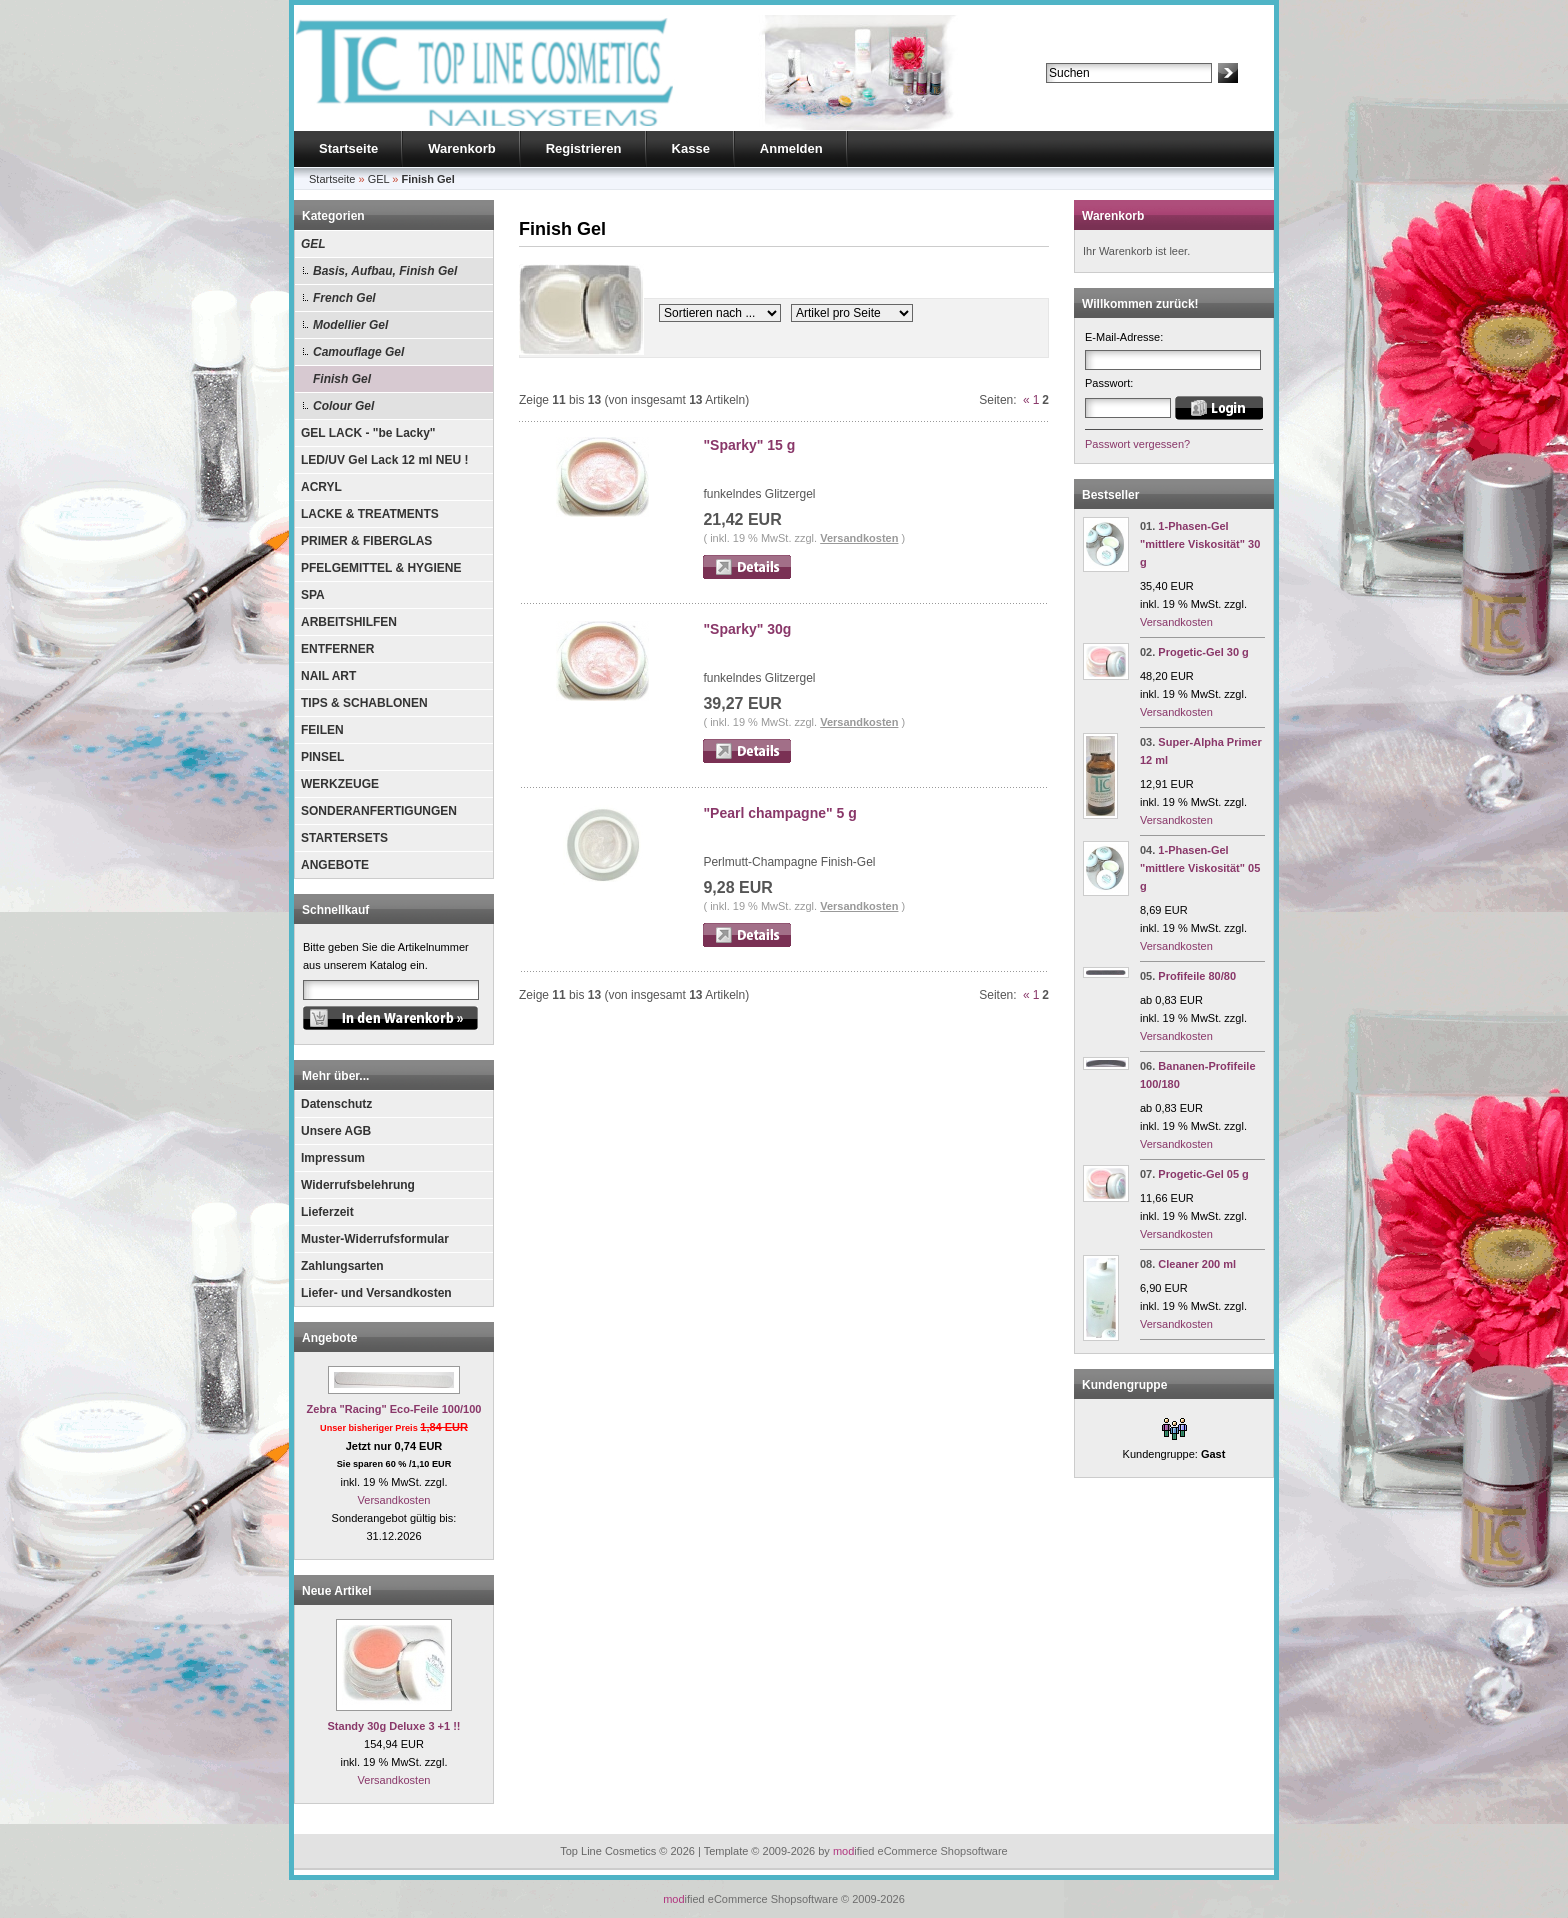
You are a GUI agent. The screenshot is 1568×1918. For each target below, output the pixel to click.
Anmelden (791, 148)
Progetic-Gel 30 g (1203, 652)
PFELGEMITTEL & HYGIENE (381, 568)
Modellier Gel (350, 325)
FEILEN (322, 730)
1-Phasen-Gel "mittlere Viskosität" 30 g (1200, 544)
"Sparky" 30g (747, 629)
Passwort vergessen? (1137, 444)
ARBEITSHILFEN (349, 622)
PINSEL (322, 757)
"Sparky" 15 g (749, 445)
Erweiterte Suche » (1092, 92)
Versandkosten (394, 1500)
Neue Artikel (337, 1591)
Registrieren (584, 148)
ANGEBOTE (335, 865)
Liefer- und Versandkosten (376, 1293)
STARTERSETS (344, 838)
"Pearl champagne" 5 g (779, 813)
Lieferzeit (327, 1212)
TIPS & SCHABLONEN (364, 703)
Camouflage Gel (358, 352)
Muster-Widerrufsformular (375, 1239)
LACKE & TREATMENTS (370, 514)
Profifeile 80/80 (1197, 976)
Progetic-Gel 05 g (1203, 1174)
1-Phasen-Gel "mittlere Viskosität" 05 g (1200, 868)
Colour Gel (343, 406)
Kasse (691, 148)
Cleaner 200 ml (1197, 1264)
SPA (313, 595)
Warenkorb (461, 148)
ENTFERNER (337, 649)
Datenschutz (336, 1104)
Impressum (333, 1158)
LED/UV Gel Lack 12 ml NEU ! (384, 460)
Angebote (329, 1338)
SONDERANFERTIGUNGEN (379, 811)
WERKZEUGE (340, 784)
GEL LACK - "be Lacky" (368, 433)
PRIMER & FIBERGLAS (366, 541)
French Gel (344, 298)
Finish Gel (342, 379)
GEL (313, 244)
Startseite (348, 148)
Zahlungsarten (342, 1266)
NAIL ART (328, 676)
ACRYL (321, 487)
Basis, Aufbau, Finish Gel (385, 271)
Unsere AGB (336, 1131)
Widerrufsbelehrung (358, 1185)
